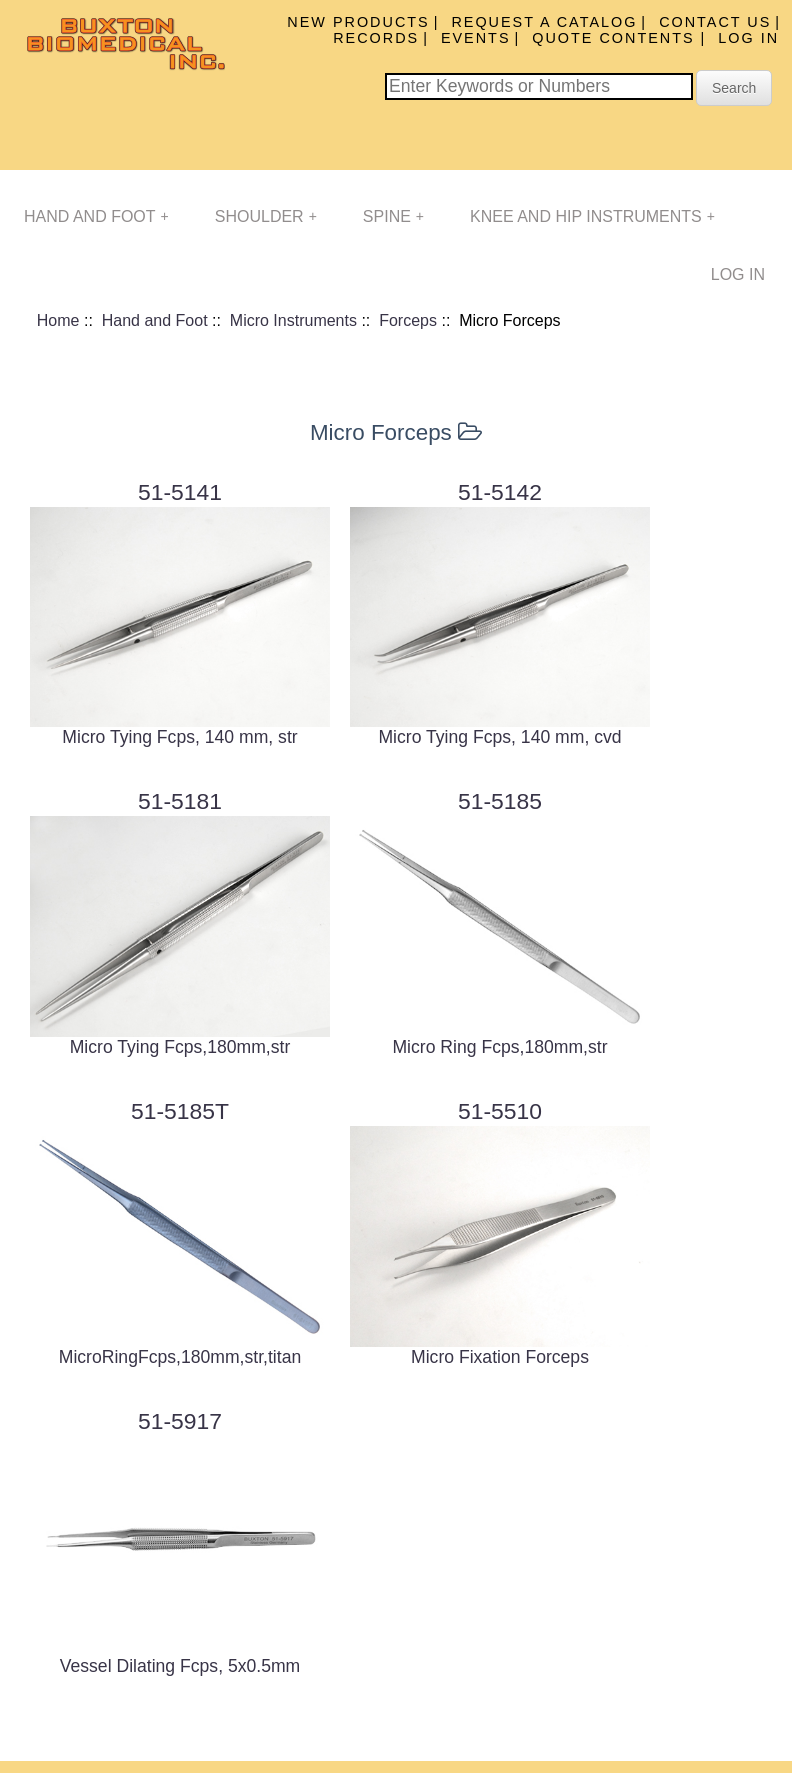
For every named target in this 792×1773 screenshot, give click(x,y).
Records (376, 38)
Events (476, 38)
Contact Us (715, 22)
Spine (393, 216)
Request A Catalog (544, 22)
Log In (748, 38)
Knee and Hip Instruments (592, 216)
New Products (358, 22)
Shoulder (266, 216)
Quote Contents (616, 38)
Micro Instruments (293, 320)
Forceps (408, 320)
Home (58, 320)
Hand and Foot (96, 216)
